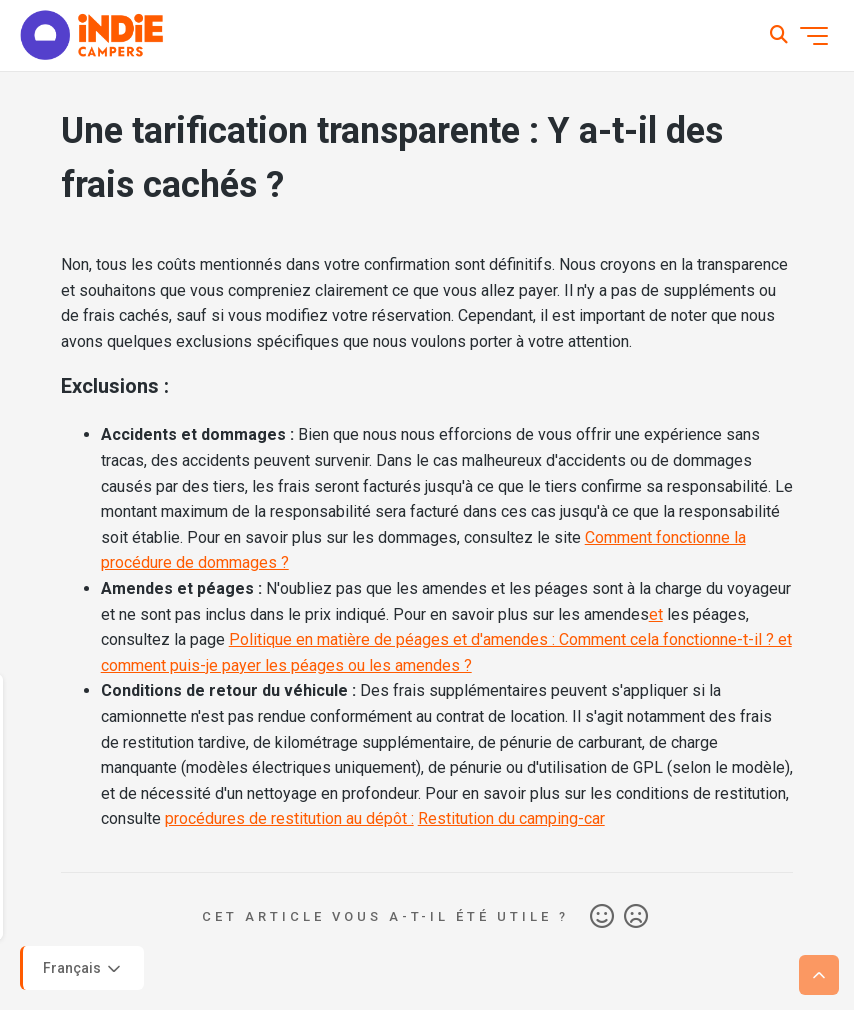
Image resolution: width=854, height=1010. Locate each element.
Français (83, 969)
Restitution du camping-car (511, 818)
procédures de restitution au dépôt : (289, 818)
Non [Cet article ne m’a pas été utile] (636, 917)
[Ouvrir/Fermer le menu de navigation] (814, 36)
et (656, 614)
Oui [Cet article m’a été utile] (602, 917)
